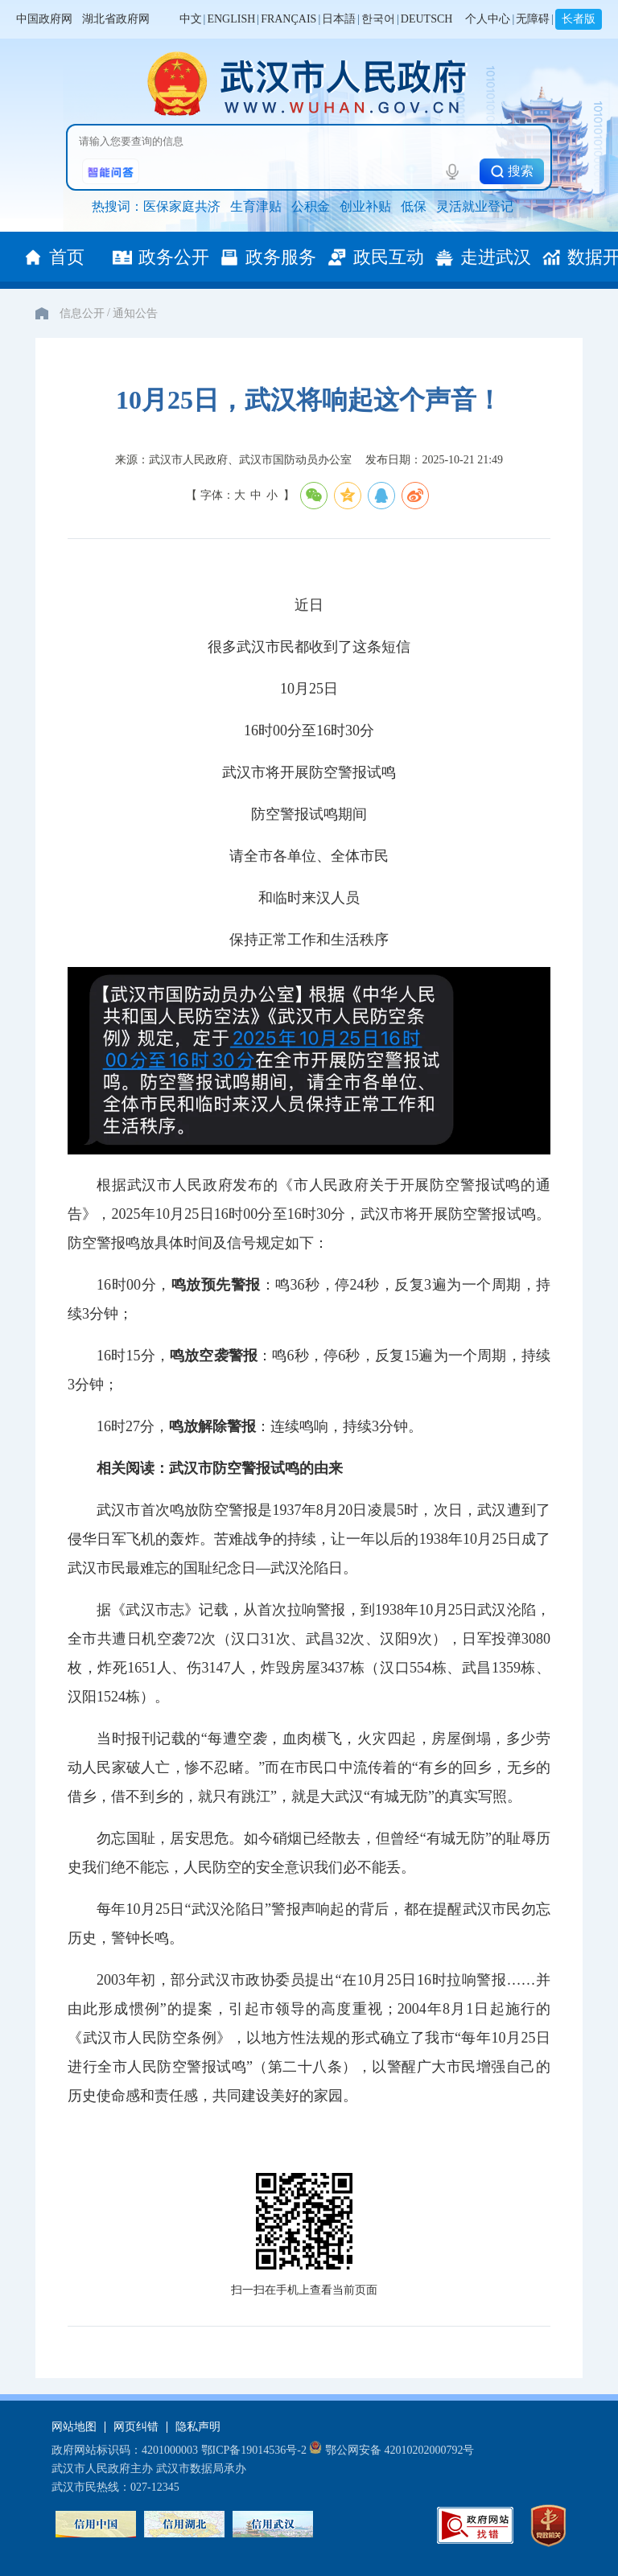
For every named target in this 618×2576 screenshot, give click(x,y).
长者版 (578, 19)
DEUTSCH (427, 19)
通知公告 (135, 313)
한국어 (378, 19)
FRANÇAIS (288, 19)
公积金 (310, 206)
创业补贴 (365, 206)
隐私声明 (197, 2427)
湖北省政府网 (116, 19)
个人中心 (487, 19)
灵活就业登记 (474, 206)
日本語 (339, 19)
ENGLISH (231, 19)
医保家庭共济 (181, 206)
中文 (190, 19)
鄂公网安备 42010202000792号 (391, 2450)
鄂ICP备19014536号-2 (254, 2450)
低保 (413, 206)
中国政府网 (44, 19)
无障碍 (533, 19)
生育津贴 (256, 206)
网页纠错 (136, 2427)
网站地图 (74, 2427)
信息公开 (82, 313)
